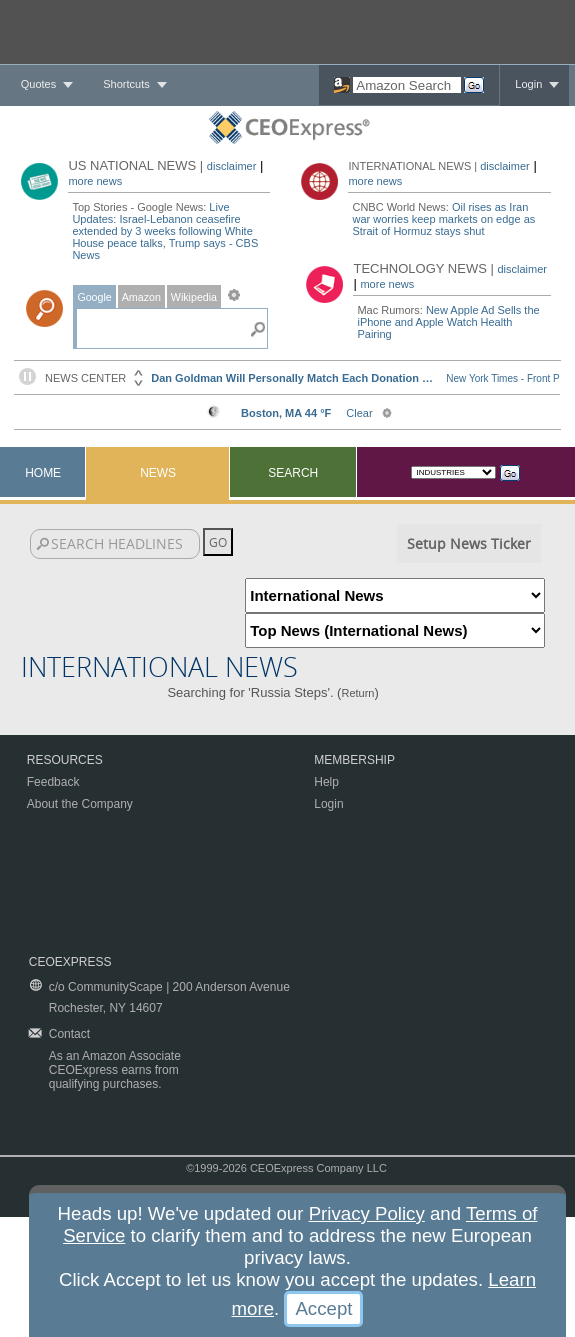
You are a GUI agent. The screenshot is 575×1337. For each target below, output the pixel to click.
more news (95, 181)
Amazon (141, 297)
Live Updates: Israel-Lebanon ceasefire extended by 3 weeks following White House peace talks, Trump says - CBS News (165, 231)
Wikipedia (194, 297)
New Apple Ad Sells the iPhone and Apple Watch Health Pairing (448, 322)
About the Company (80, 804)
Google (94, 297)
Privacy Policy (367, 1213)
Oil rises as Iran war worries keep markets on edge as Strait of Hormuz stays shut (443, 219)
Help (326, 782)
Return (357, 693)
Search (293, 473)
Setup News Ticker (469, 543)
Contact (69, 1034)
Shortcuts (126, 84)
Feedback (53, 782)
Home (43, 473)
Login (528, 84)
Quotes (38, 84)
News (158, 473)
